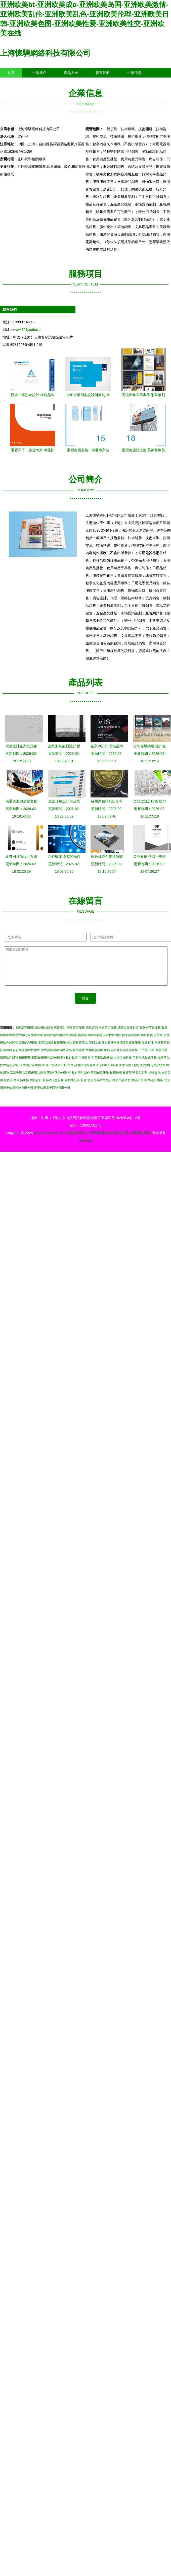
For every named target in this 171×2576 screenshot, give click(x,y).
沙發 (16, 1072)
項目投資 (147, 1042)
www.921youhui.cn (27, 330)
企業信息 (134, 73)
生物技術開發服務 (98, 1057)
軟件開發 (6, 1072)
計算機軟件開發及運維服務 (123, 1050)
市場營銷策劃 (58, 1072)
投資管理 (148, 1050)
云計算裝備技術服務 (124, 1057)
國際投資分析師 (128, 1035)
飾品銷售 (142, 1080)
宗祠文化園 (96, 1050)
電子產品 (164, 1065)
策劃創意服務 (100, 1080)
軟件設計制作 (81, 1080)
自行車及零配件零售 (26, 1057)
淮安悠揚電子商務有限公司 (52, 1095)
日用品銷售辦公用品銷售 (148, 1072)
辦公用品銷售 (44, 1035)
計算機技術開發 (85, 1072)
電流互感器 (45, 1050)
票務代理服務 (28, 1050)
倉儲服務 (23, 1087)
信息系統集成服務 (145, 1065)
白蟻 (71, 1072)
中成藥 (126, 1072)
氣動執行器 (72, 1087)
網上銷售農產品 (77, 1050)
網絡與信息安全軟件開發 (104, 1042)
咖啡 (152, 1057)
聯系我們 (103, 73)
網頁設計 (36, 1087)
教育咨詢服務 (50, 1057)
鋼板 (160, 1087)
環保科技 (150, 1087)
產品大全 (71, 73)
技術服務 (60, 1050)
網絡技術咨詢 (78, 1042)
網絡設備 (155, 1080)
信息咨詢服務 (25, 1035)
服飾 (83, 1087)
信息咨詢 (92, 1035)
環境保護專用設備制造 (15, 1042)
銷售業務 (66, 1057)
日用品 (143, 1057)
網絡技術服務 (76, 1035)
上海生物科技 (123, 1065)
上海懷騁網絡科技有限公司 (45, 53)
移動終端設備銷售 (56, 1042)
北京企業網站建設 (99, 1087)
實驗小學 (137, 1087)
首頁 (11, 73)
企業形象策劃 (74, 1140)
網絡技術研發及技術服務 (48, 1065)
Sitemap (85, 1148)
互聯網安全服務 (30, 1072)
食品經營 (79, 1057)
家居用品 (161, 1057)
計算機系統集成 (102, 1065)
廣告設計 (60, 1035)
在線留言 (15, 82)
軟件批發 (72, 1065)
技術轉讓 (116, 1080)
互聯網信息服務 (150, 1035)
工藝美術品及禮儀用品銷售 (28, 1080)
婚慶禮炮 (25, 1065)
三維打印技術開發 (59, 1080)
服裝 (164, 1035)
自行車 (158, 1042)
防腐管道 (37, 1042)
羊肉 (45, 1072)
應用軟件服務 (9, 1065)
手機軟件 (85, 1065)
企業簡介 (39, 73)
